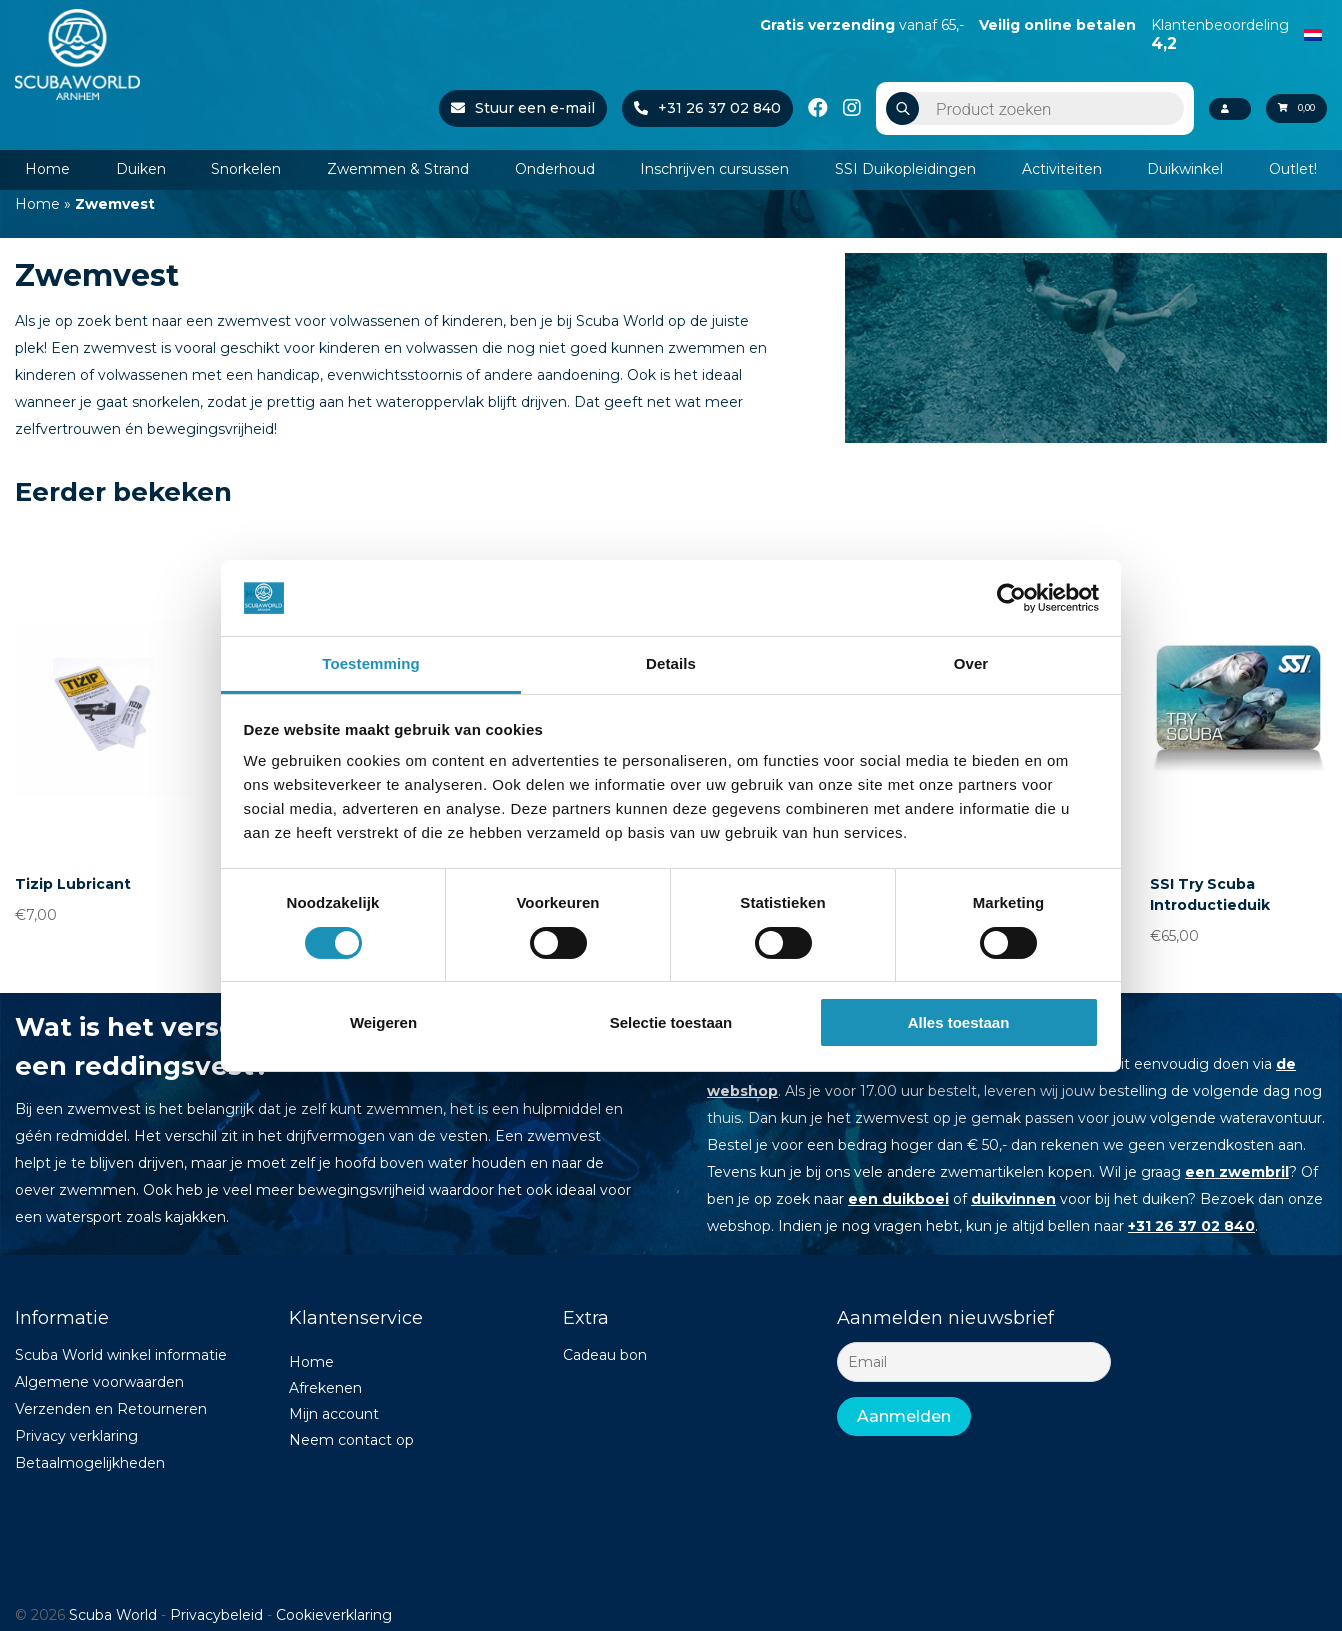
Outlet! (1293, 169)
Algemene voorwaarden (99, 1382)
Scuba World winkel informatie (121, 1355)
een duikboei (898, 1199)
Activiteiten (1062, 169)
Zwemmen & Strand (398, 169)
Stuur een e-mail (497, 108)
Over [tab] (971, 663)
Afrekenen (325, 1388)
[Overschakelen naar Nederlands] (1313, 33)
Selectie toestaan (671, 1022)
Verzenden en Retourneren (111, 1409)
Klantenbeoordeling (1220, 34)
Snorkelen (246, 169)
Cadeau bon (605, 1355)
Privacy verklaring (76, 1436)
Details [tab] (671, 663)
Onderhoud (555, 169)
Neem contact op (351, 1440)
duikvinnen (1013, 1199)
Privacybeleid (216, 1615)
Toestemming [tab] (371, 663)
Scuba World (113, 1615)
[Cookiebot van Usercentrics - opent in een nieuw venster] (1011, 598)
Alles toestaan (959, 1022)
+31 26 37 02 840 (681, 108)
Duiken (141, 169)
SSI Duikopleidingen (905, 169)
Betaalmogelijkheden (90, 1463)
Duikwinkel (1185, 169)
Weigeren (383, 1022)
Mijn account (334, 1414)
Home (47, 169)
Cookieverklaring (334, 1615)
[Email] (974, 1362)
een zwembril (1237, 1172)
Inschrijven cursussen (714, 169)
